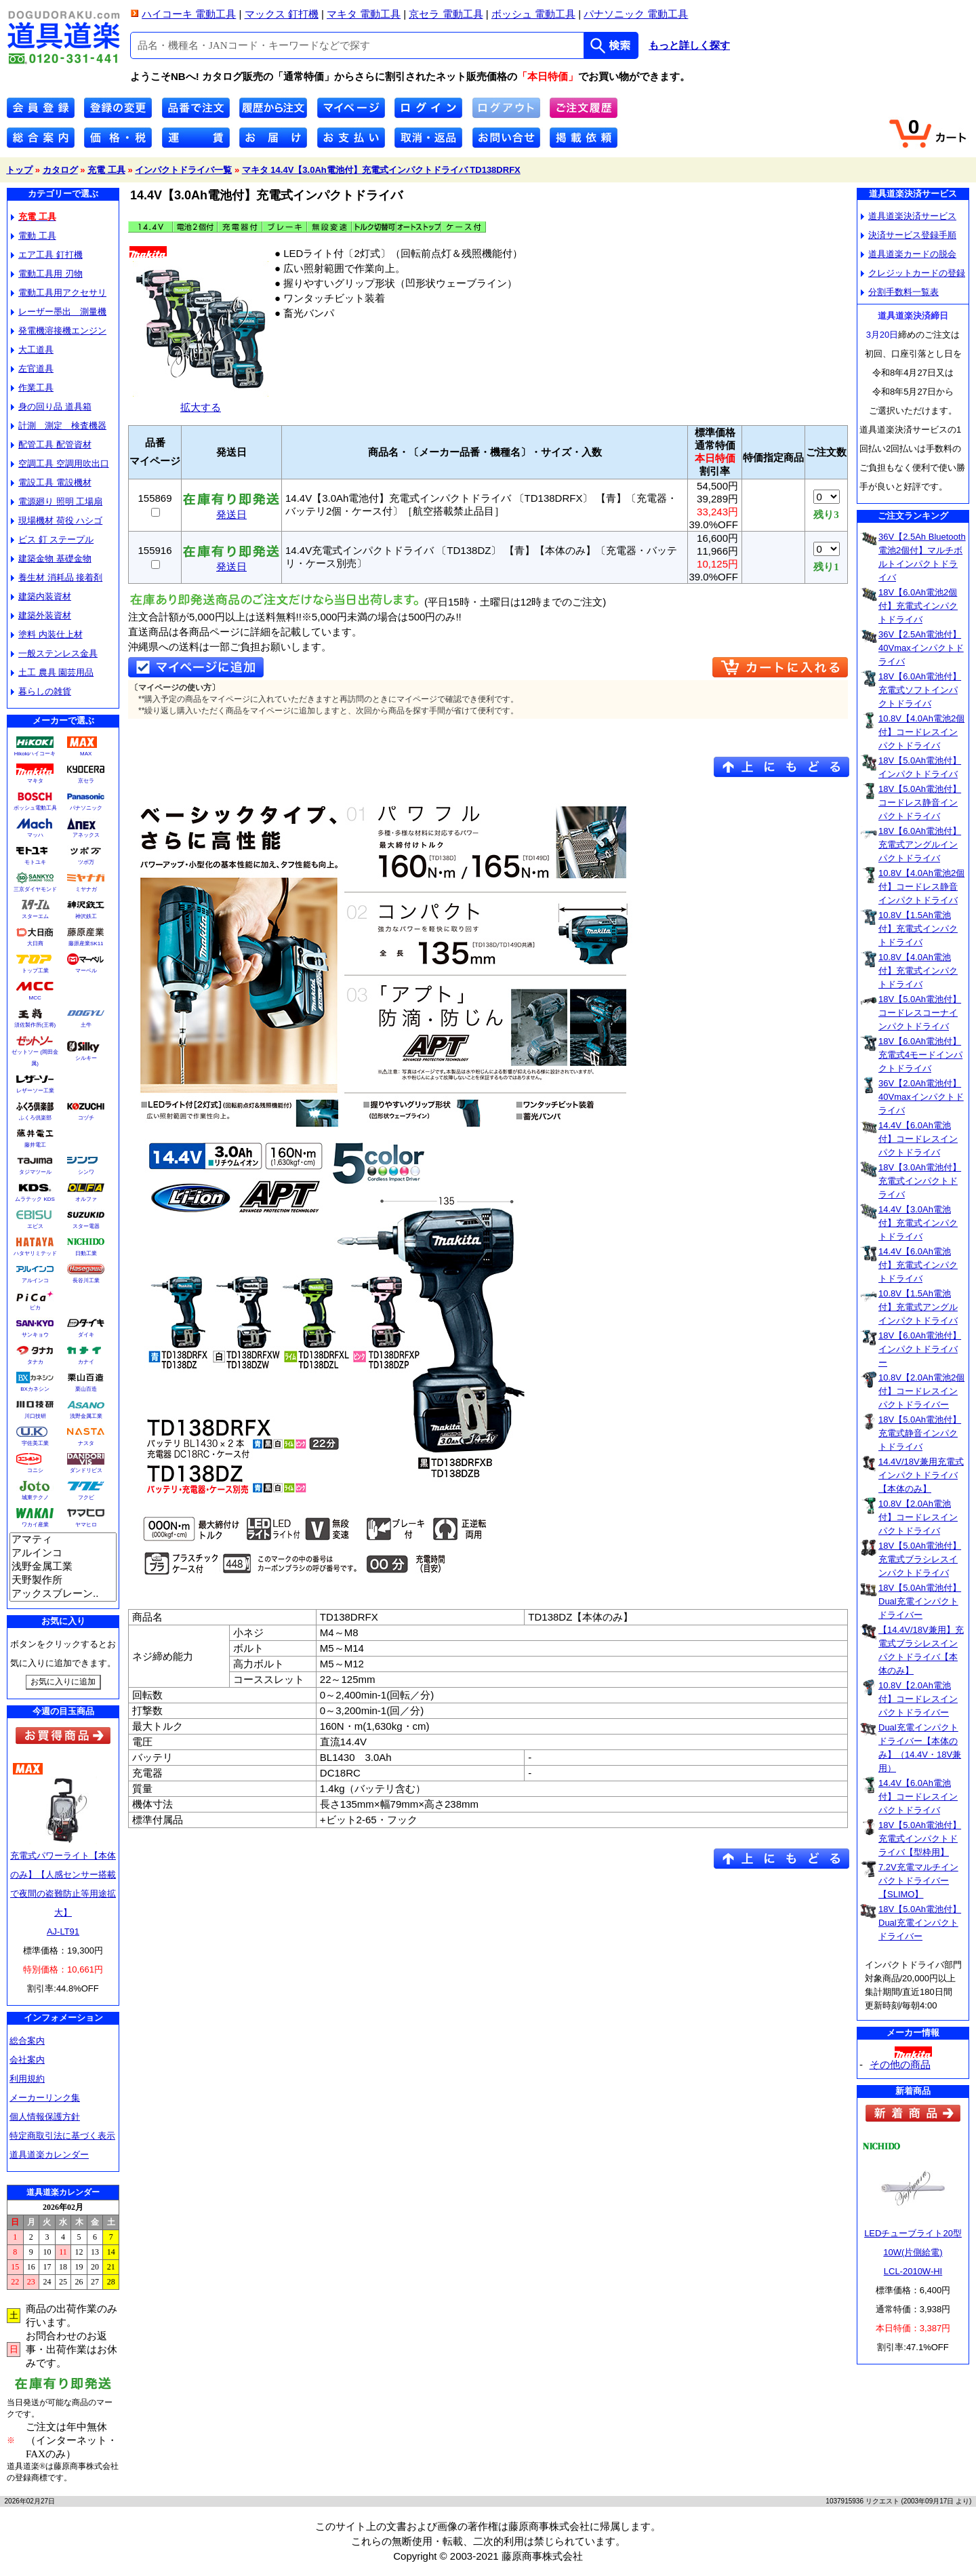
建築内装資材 (41, 596)
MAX (86, 754)
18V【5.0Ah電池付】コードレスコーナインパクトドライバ (919, 1012)
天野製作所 (63, 1580)
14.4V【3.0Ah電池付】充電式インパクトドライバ (918, 1223)
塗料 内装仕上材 (47, 634)
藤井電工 (35, 1145)
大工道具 (32, 349)
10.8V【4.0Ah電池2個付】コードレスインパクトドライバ (921, 732)
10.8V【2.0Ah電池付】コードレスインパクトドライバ (918, 1517)
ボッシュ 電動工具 (533, 14)
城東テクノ (35, 1497)
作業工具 (32, 387)
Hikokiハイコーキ (35, 754)
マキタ (35, 781)
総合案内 (27, 2041)
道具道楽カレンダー (49, 2154)
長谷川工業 (86, 1280)
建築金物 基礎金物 (51, 558)
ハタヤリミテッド (35, 1253)
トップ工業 (35, 971)
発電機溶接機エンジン (58, 330)
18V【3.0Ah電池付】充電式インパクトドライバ (919, 1181)
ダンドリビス (86, 1470)
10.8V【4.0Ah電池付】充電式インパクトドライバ (918, 970)
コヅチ (86, 1118)
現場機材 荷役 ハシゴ (56, 520)
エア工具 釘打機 (47, 255)
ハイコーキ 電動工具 (189, 14)
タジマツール (35, 1172)
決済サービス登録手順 (908, 235)
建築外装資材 (41, 615)
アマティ (63, 1540)
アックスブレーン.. (63, 1594)
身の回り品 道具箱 (51, 406)
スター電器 (86, 1226)
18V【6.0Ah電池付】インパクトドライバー (919, 1349)
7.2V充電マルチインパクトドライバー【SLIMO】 (918, 1880)
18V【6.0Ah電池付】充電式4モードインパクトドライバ (920, 1054)
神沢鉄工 (86, 916)
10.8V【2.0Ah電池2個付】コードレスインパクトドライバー (921, 1391)
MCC (34, 998)
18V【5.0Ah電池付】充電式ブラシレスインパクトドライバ (919, 1559)
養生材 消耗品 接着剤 (56, 577)
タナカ (35, 1362)
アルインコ (35, 1280)
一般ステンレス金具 (54, 653)
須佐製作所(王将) (35, 1025)
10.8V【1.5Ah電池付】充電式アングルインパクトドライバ (918, 1307)
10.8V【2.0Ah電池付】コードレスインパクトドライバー (918, 1699)
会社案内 (27, 2060)
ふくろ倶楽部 (35, 1118)
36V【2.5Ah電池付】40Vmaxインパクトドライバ (921, 648)
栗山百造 (86, 1389)
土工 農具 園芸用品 (52, 672)
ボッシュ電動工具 (35, 808)
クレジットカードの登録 (913, 273)
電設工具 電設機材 (51, 482)
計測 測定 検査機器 (58, 425)
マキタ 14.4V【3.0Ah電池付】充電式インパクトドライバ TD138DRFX (381, 170)
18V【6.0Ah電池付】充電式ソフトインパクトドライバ (919, 690)
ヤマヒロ (86, 1525)
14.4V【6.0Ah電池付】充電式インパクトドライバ (918, 1265)
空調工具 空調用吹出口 (60, 463)
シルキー (86, 1058)
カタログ (60, 170)
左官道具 (32, 368)
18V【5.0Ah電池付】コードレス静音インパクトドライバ (919, 802)
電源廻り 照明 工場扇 (56, 501)
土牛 (86, 1025)
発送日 (231, 509)
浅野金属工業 (86, 1416)
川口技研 (35, 1416)
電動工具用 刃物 (47, 274)
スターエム (35, 916)
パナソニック (86, 808)
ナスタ (86, 1443)
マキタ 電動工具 (364, 14)
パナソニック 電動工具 (636, 14)
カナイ (86, 1362)
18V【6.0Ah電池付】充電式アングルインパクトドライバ (919, 844)
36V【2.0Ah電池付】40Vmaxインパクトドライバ (921, 1096)
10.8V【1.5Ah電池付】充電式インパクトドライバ (918, 928)
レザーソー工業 (35, 1091)
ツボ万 (86, 862)
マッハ (35, 835)
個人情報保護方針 (44, 2117)
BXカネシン (34, 1389)
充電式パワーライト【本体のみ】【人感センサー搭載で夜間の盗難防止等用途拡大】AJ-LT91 (63, 1893)
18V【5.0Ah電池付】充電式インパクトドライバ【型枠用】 (919, 1838)
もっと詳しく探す (689, 45)
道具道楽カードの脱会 (908, 254)
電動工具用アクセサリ (58, 293)
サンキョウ (35, 1335)
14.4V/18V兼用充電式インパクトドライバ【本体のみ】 (921, 1475)
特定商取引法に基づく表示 (62, 2136)
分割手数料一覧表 (900, 292)
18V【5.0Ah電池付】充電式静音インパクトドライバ (919, 1433)
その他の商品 (900, 2064)
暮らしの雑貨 (41, 691)
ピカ (35, 1308)
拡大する (200, 402)
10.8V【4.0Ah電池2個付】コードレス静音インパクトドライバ (921, 886)
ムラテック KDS (35, 1199)
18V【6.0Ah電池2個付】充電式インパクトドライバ (918, 606)
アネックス (86, 835)
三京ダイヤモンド (35, 889)
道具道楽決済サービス (908, 216)
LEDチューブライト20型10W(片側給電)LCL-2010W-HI (913, 2252)
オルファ (86, 1199)
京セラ (86, 781)
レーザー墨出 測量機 (58, 311)
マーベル (86, 971)
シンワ (86, 1172)
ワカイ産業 (35, 1525)
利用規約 (27, 2079)
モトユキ (35, 862)
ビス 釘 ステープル (52, 539)
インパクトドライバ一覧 (183, 170)
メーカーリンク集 (44, 2098)
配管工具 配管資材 (51, 444)
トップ (19, 170)
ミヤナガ (86, 889)
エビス (35, 1226)
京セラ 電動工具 (446, 14)
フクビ (86, 1497)
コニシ (35, 1470)
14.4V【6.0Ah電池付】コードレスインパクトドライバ (918, 1138)
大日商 (35, 943)
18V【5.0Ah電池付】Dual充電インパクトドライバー (919, 1601)
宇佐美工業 (35, 1443)
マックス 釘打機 (282, 14)
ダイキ (86, 1335)
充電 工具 (106, 170)
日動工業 (86, 1253)
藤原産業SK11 (86, 943)
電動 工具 (33, 236)
